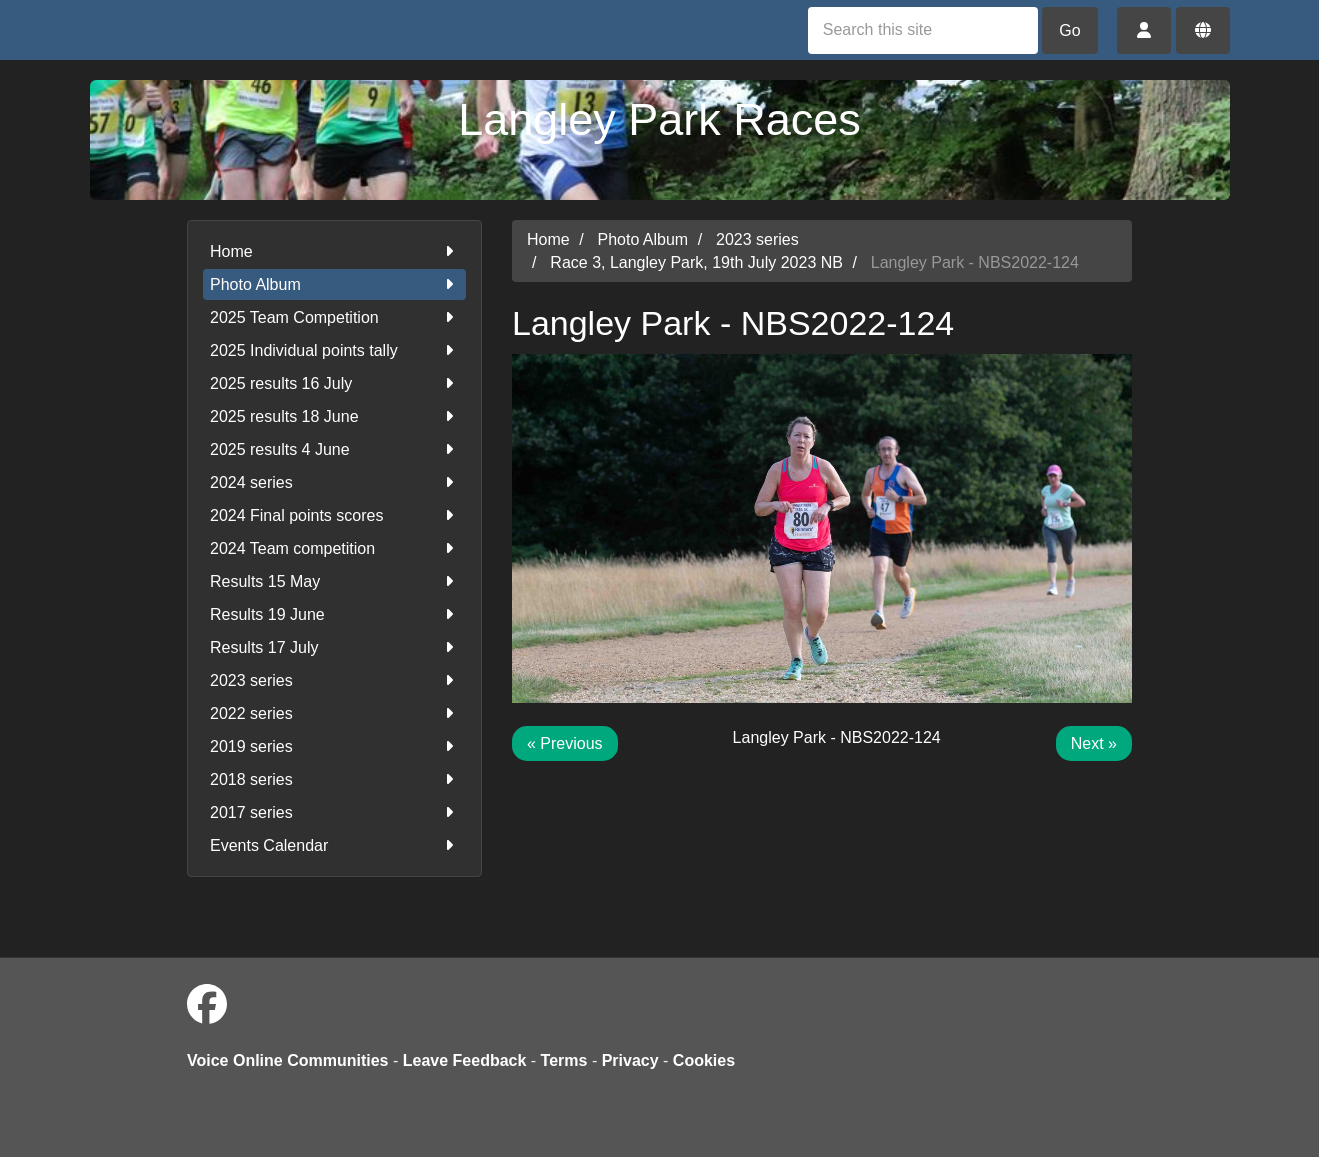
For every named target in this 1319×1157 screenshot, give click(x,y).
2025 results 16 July (334, 383)
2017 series (334, 812)
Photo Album (334, 284)
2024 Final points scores (334, 515)
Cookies (704, 1060)
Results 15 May (334, 581)
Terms (564, 1060)
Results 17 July (334, 647)
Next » (1094, 743)
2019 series (334, 746)
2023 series (334, 680)
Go (1069, 30)
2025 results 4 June (334, 449)
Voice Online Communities (288, 1060)
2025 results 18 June (334, 416)
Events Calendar (334, 845)
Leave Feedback (465, 1060)
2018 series (334, 779)
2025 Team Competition (334, 317)
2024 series (334, 482)
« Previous (565, 743)
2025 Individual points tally (334, 350)
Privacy (630, 1060)
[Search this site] (923, 30)
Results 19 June (334, 614)
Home (334, 251)
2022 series (334, 713)
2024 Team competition (334, 548)
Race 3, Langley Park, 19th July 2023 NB (696, 262)
